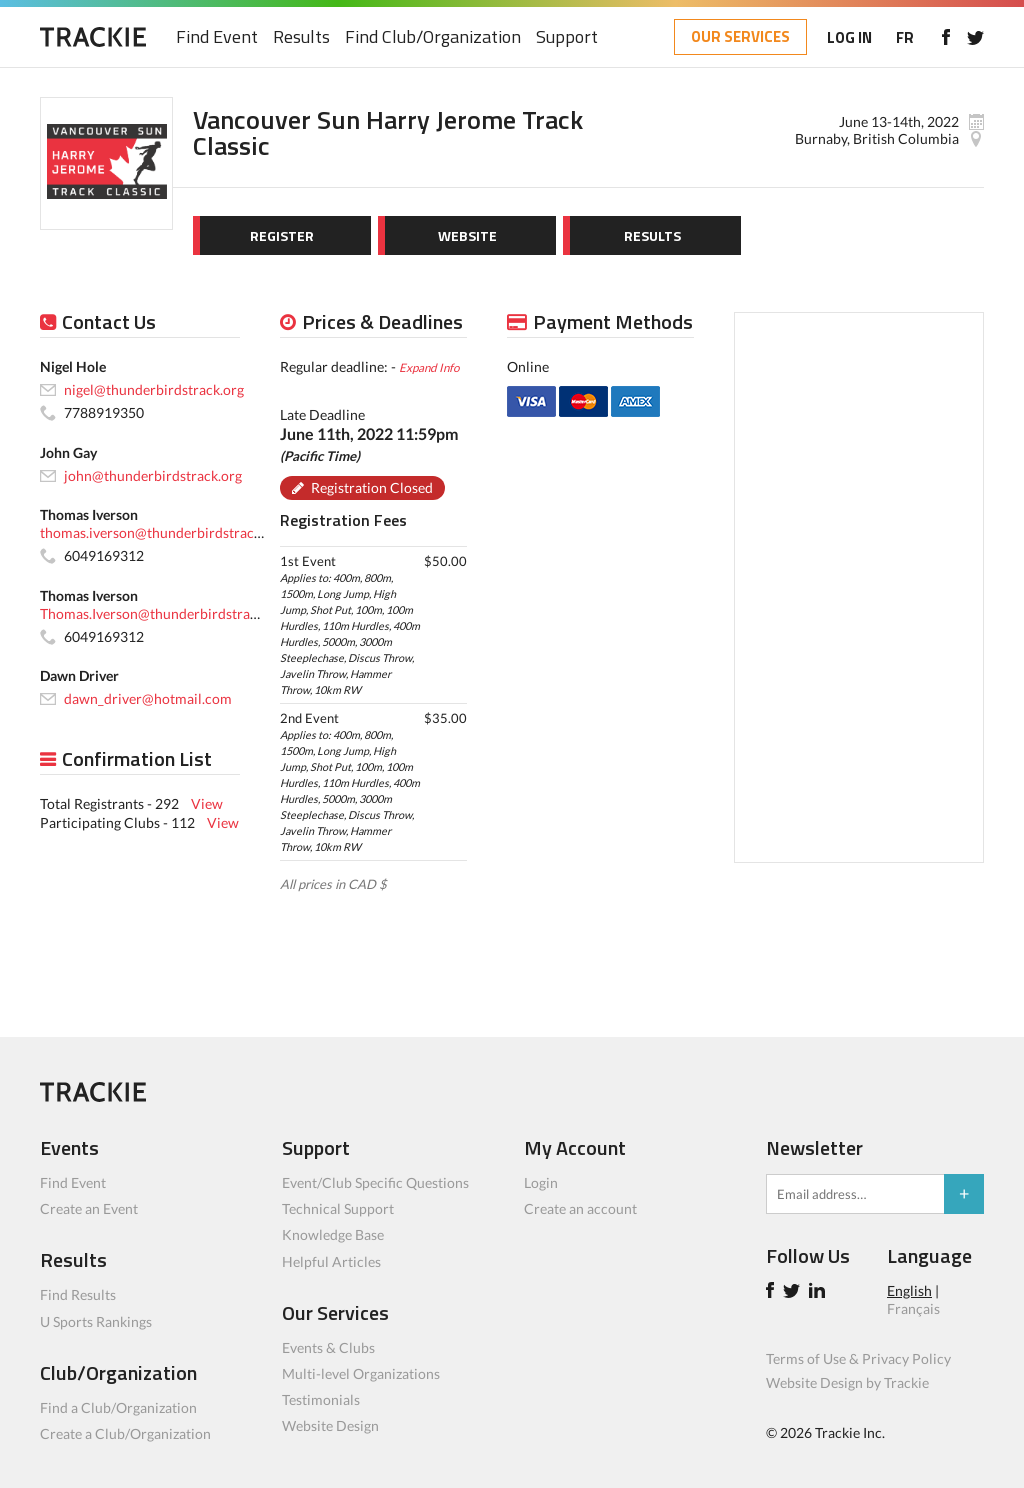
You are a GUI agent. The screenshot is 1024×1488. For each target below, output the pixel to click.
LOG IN (849, 37)
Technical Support (338, 1208)
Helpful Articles (331, 1261)
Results (301, 37)
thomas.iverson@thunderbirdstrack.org (162, 532)
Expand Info (429, 367)
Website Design (330, 1425)
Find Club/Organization (433, 37)
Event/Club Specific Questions (375, 1182)
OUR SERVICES (740, 36)
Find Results (78, 1294)
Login (541, 1182)
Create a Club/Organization (125, 1433)
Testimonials (321, 1399)
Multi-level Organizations (361, 1373)
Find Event (217, 37)
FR (905, 37)
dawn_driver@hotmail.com (148, 698)
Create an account (580, 1208)
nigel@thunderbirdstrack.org (154, 389)
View (207, 803)
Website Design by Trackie (847, 1382)
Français (913, 1308)
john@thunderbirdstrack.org (153, 475)
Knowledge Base (333, 1234)
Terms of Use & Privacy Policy (858, 1358)
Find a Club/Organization (118, 1407)
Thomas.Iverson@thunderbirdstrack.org (164, 613)
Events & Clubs (328, 1347)
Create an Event (89, 1208)
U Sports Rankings (96, 1321)
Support (567, 37)
